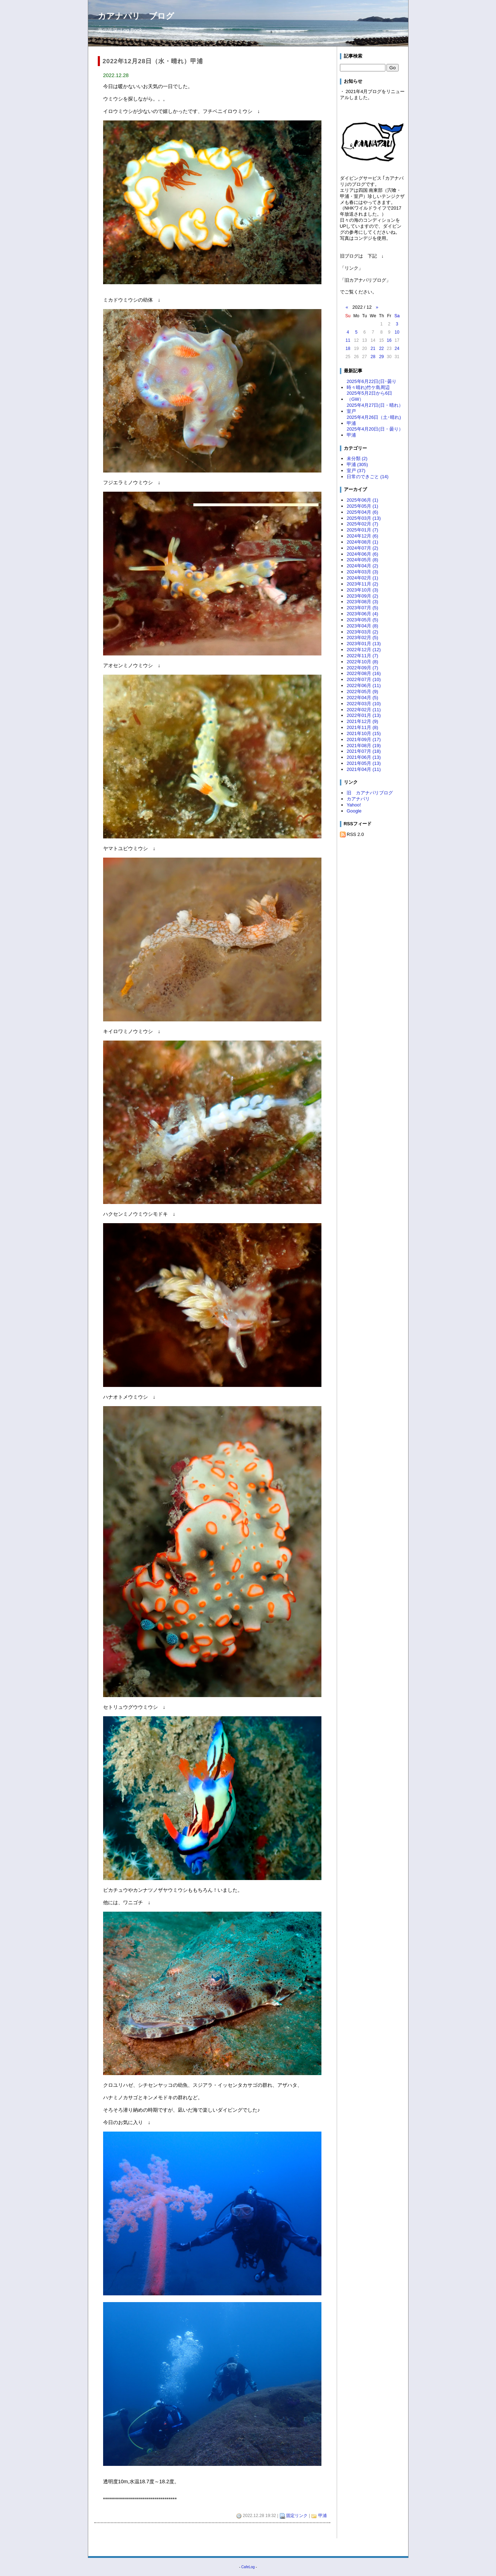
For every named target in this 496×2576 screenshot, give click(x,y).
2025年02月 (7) (362, 523)
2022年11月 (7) (362, 655)
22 (381, 348)
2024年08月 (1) (362, 542)
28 (372, 356)
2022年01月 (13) (364, 715)
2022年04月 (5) (362, 697)
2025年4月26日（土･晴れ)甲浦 (374, 420)
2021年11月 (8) (362, 727)
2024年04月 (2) (362, 565)
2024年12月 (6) (362, 536)
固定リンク (297, 2515)
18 (348, 348)
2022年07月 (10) (364, 679)
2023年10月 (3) (362, 590)
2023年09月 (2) (362, 596)
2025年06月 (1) (362, 500)
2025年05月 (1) (362, 506)
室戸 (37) (356, 470)
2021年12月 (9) (362, 721)
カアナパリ (358, 798)
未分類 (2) (357, 458)
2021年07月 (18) (364, 751)
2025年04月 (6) (362, 512)
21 (372, 348)
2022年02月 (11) (364, 709)
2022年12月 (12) (364, 649)
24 (397, 348)
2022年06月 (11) (364, 685)
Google (354, 811)
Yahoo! (354, 805)
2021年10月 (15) (364, 733)
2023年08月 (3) (362, 601)
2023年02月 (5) (362, 637)
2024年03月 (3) (362, 571)
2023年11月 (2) (362, 584)
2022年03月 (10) (364, 703)
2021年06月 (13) (364, 757)
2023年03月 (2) (362, 631)
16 (389, 340)
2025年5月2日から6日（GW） (369, 396)
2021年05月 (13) (364, 763)
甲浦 (322, 2515)
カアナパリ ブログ (136, 16)
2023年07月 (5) (362, 607)
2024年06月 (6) (362, 554)
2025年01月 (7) (362, 530)
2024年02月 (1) (362, 577)
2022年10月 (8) (362, 661)
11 (348, 340)
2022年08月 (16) (364, 673)
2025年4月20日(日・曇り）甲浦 (375, 432)
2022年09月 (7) (362, 667)
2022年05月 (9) (362, 691)
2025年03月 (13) (364, 518)
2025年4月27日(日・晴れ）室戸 (375, 408)
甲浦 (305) (357, 464)
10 (397, 332)
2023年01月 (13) (364, 643)
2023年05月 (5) (362, 619)
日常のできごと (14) (368, 476)
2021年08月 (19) (364, 745)
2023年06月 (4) (362, 613)
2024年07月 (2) (362, 548)
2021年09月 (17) (364, 739)
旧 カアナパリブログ (370, 792)
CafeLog (248, 2567)
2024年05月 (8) (362, 559)
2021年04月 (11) (364, 769)
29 (381, 356)
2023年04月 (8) (362, 625)
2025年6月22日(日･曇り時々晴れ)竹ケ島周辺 (371, 384)
